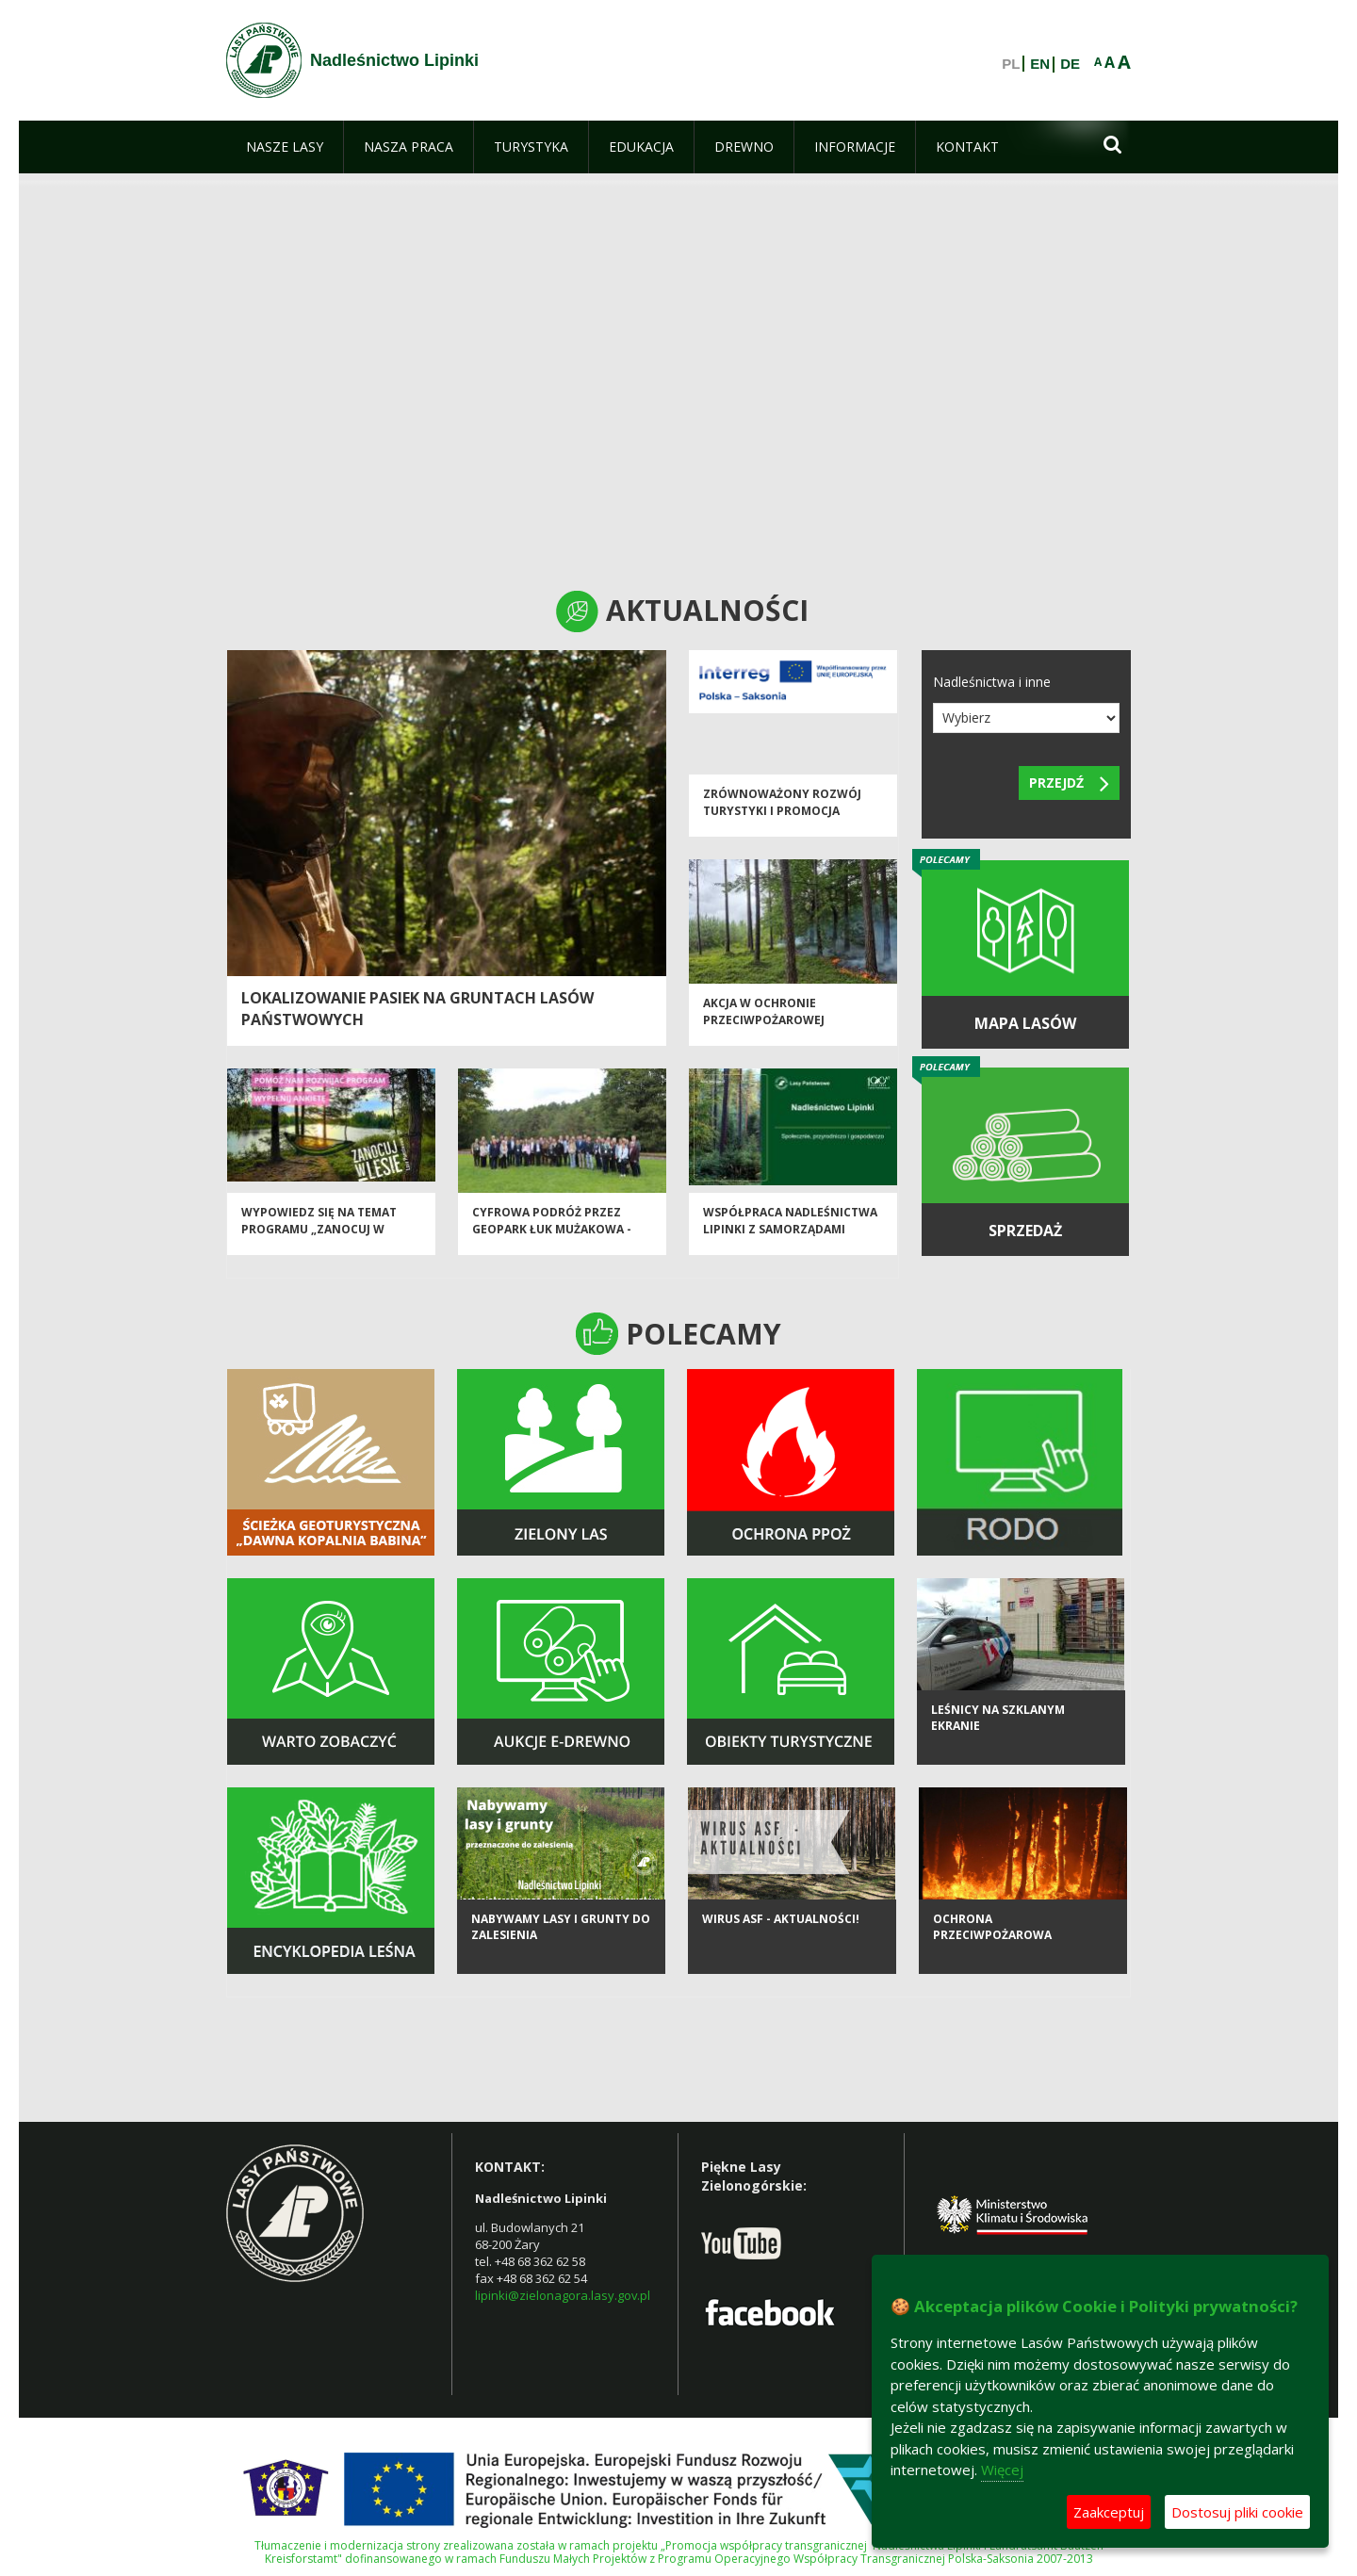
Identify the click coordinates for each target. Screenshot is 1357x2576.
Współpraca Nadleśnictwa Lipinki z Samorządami (790, 1231)
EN (1040, 64)
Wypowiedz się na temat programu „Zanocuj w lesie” (319, 1239)
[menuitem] (284, 147)
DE (1070, 64)
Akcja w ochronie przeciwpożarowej (764, 1022)
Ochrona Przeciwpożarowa (992, 1950)
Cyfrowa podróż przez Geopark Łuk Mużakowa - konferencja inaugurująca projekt (559, 1247)
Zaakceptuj (1108, 2512)
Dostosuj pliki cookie (1237, 2512)
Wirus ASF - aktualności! (780, 1942)
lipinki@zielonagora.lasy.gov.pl (562, 2295)
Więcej (1002, 2469)
